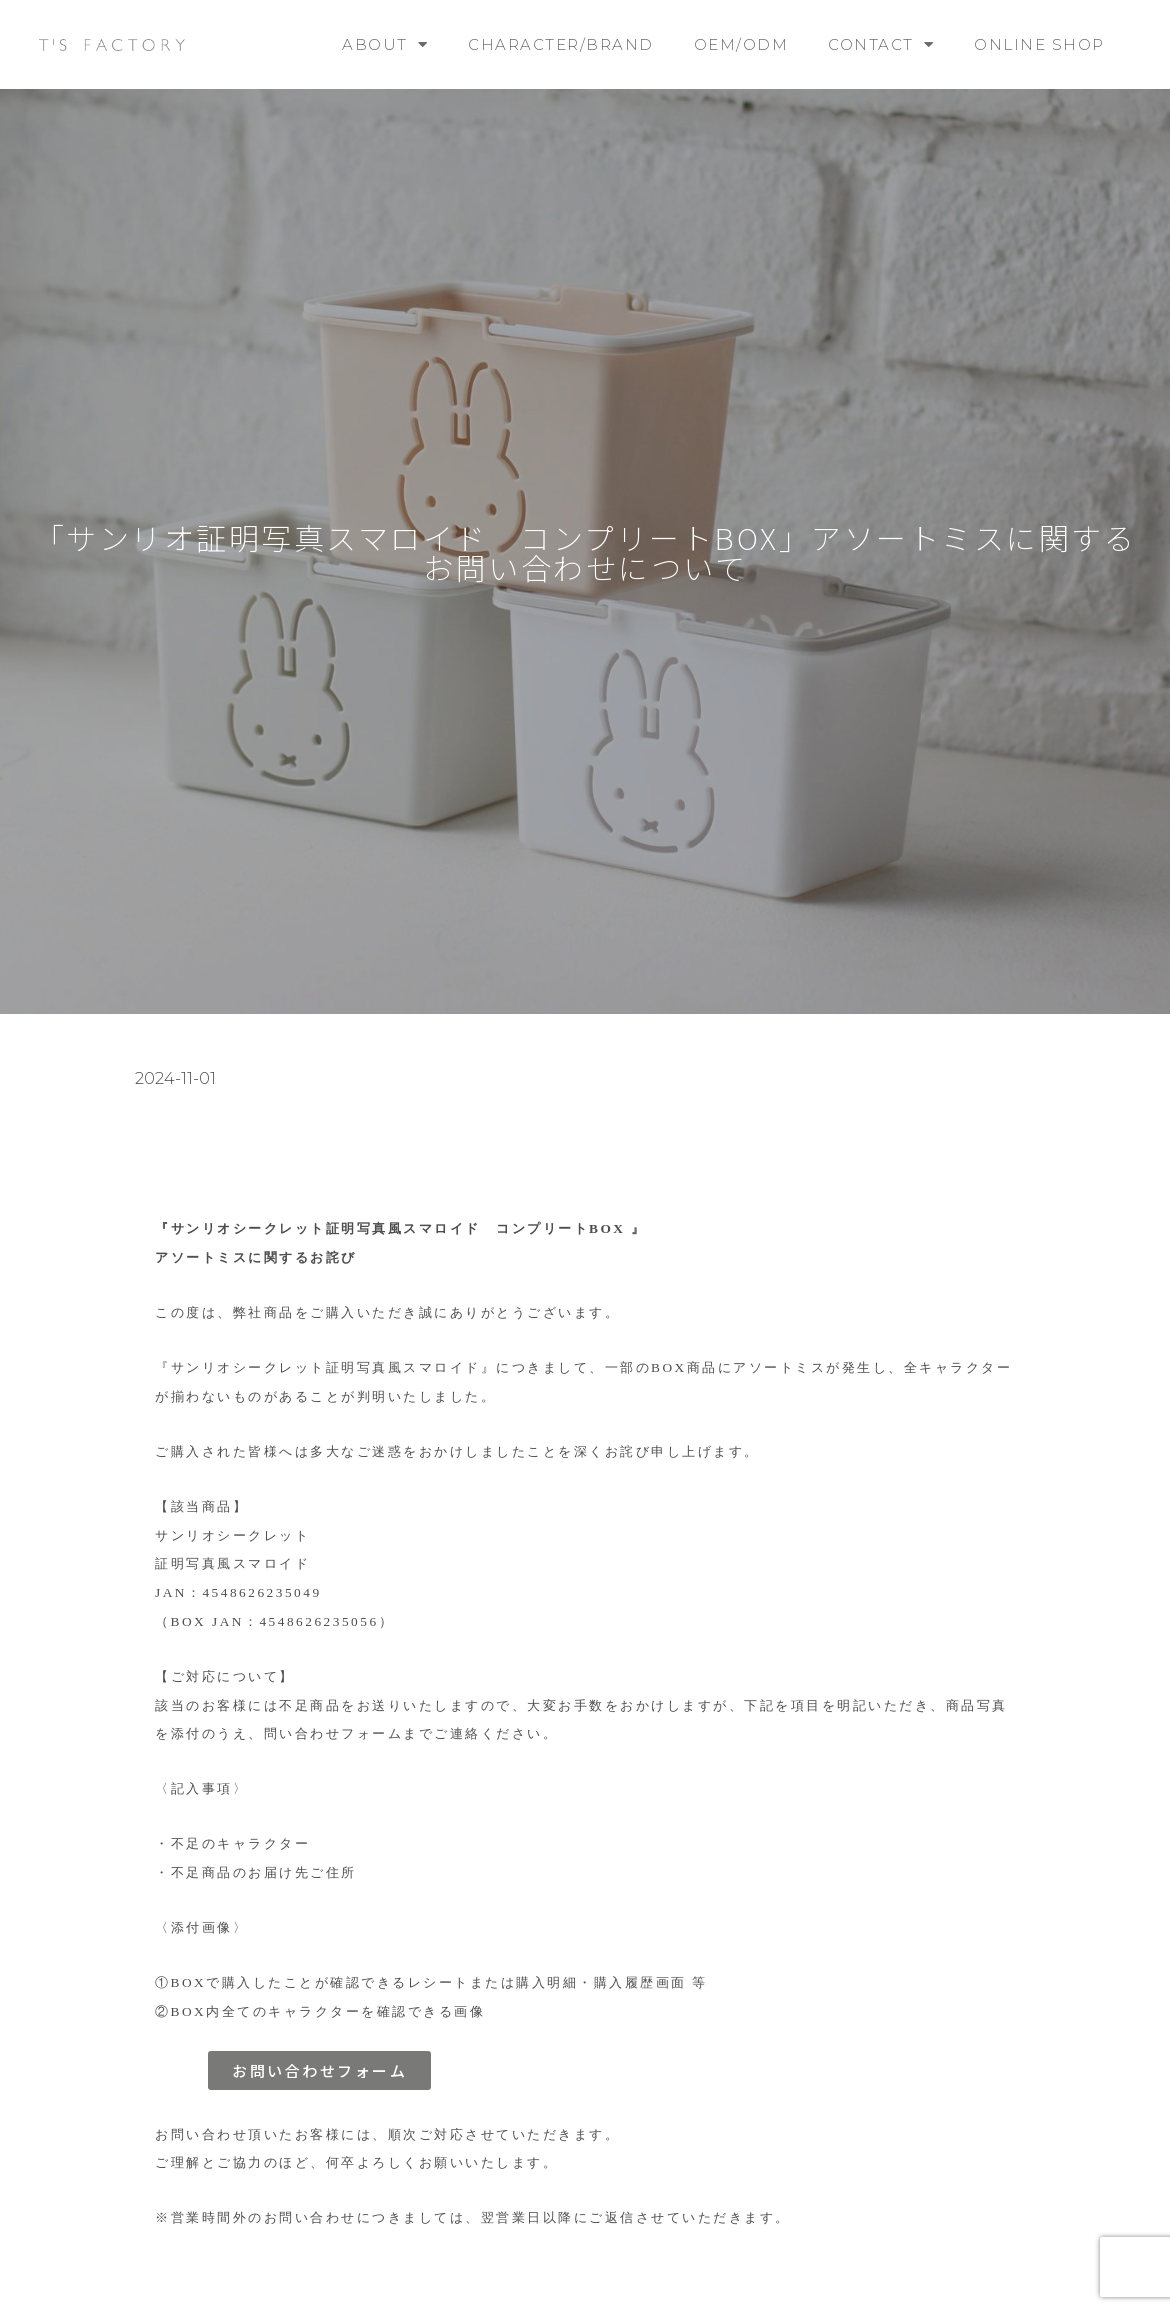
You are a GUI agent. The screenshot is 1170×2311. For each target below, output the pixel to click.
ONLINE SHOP (1039, 44)
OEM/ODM (741, 44)
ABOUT (385, 44)
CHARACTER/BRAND (561, 44)
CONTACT (881, 44)
